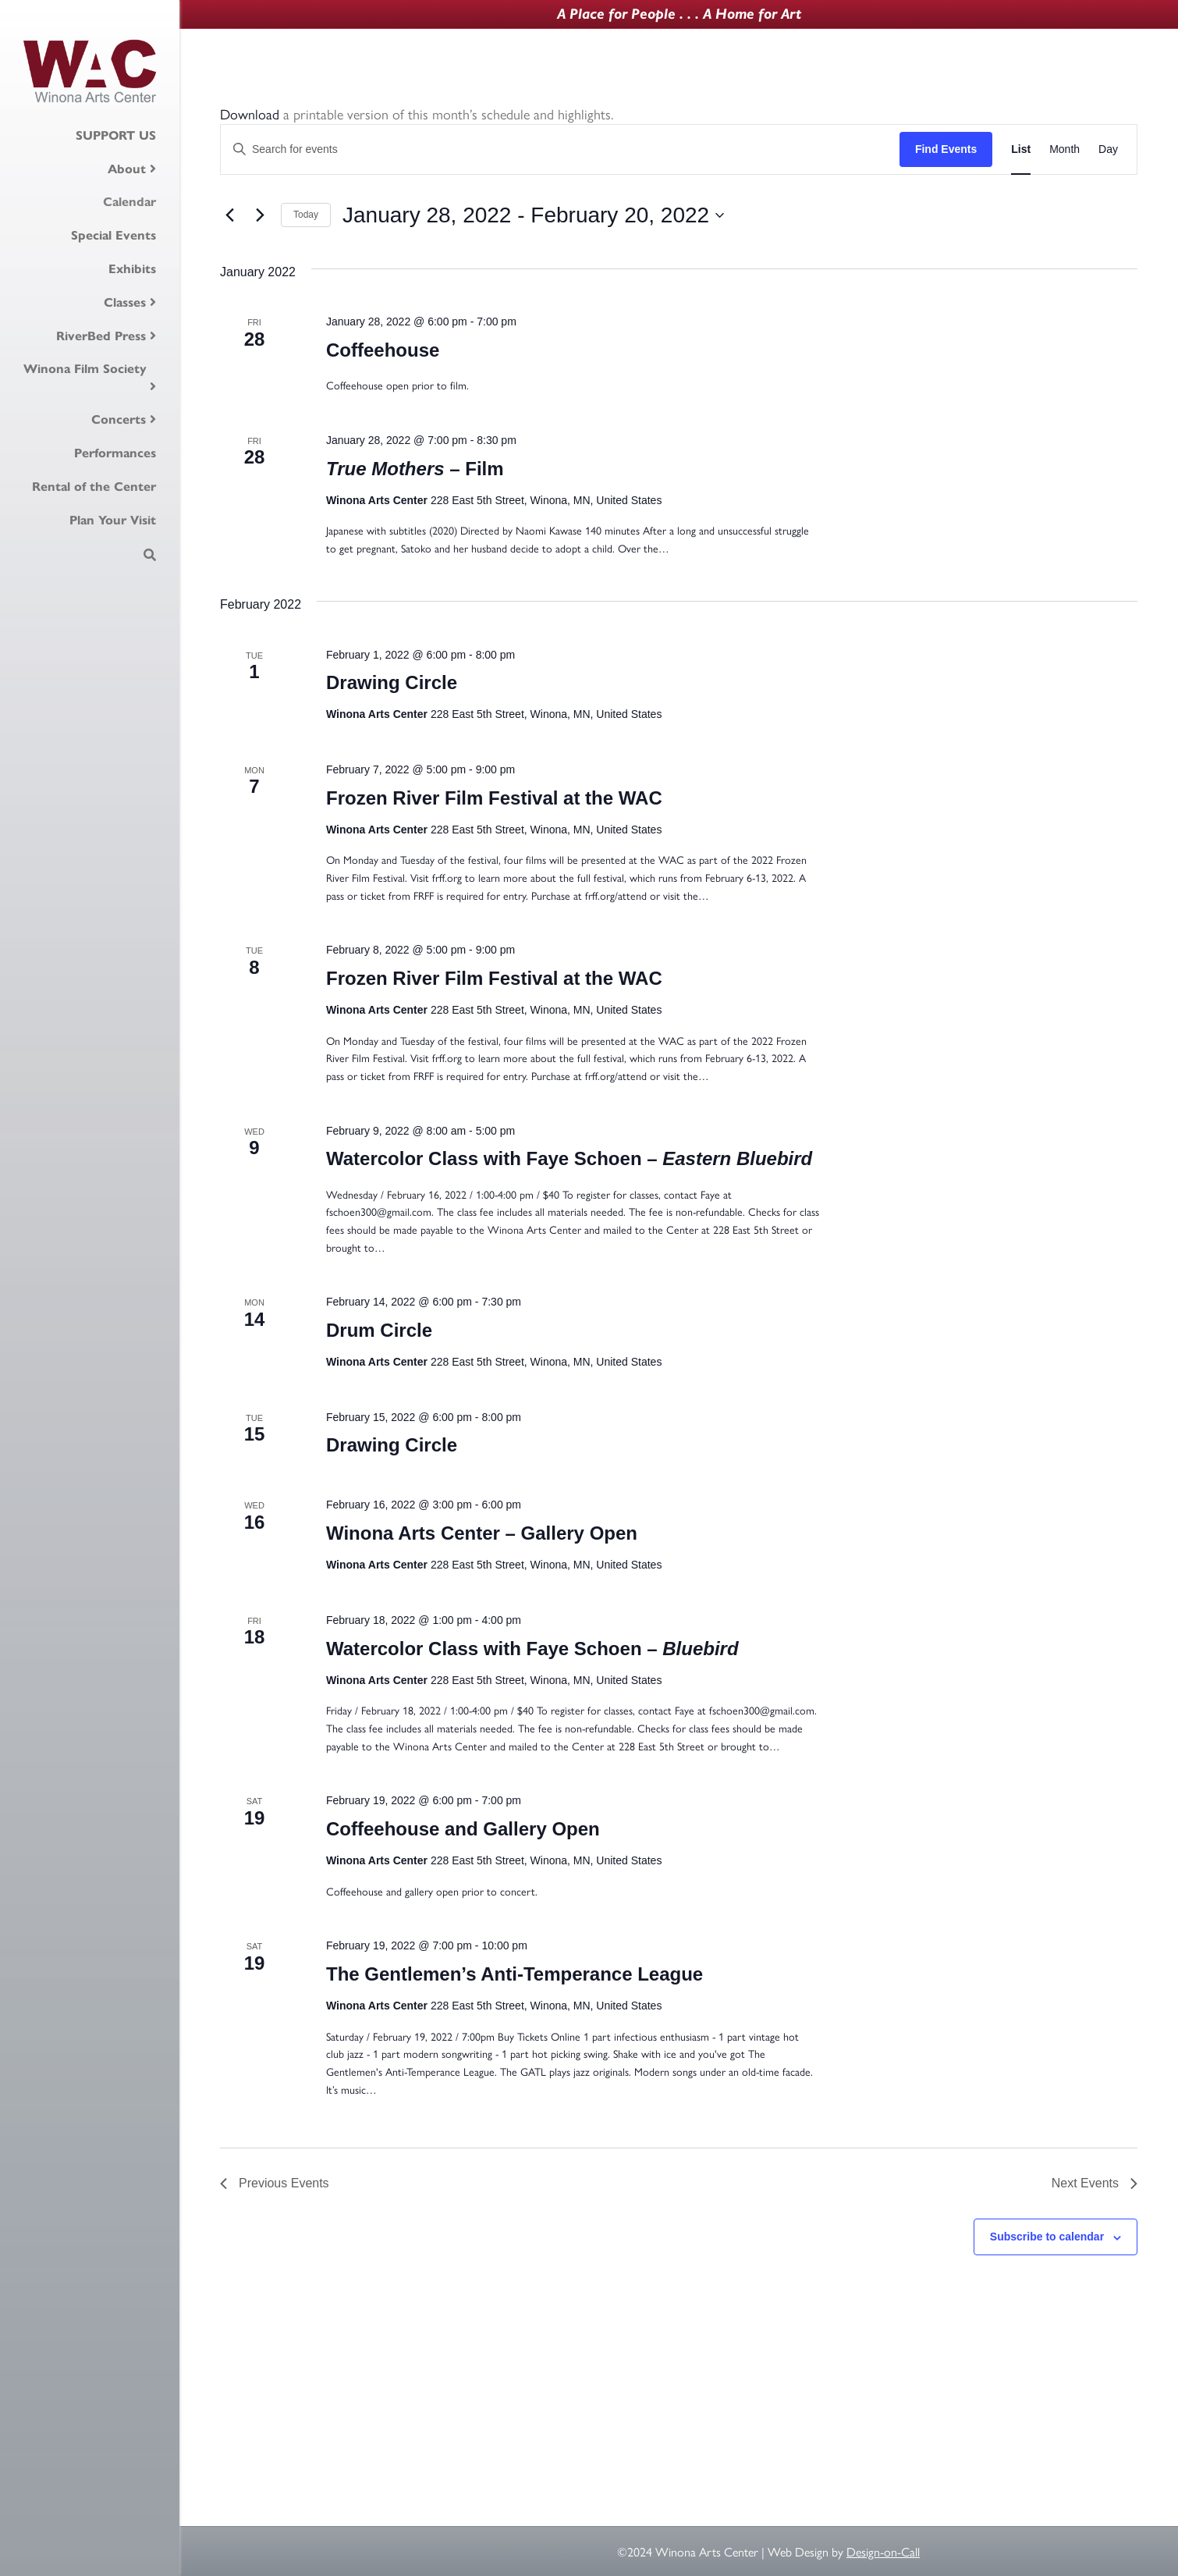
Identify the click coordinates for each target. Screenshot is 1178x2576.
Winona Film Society (85, 368)
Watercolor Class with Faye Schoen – (569, 1158)
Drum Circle (379, 1330)
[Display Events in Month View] (1064, 149)
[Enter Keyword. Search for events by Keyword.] (560, 149)
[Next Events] (259, 215)
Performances (115, 452)
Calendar (129, 201)
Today (305, 214)
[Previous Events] (229, 215)
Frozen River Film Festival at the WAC (494, 797)
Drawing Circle (391, 682)
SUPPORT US (116, 135)
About (127, 168)
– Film (415, 468)
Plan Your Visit (112, 519)
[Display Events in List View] (1021, 149)
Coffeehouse (382, 350)
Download (249, 113)
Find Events (946, 149)
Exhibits (132, 268)
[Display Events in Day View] (1108, 149)
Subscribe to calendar (1047, 2236)
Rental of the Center (94, 486)
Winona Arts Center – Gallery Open (481, 1533)
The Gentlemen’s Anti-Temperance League (514, 1973)
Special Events (113, 234)
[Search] (149, 555)
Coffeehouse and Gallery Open (463, 1828)
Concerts (118, 419)
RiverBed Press (101, 335)
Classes (125, 302)
